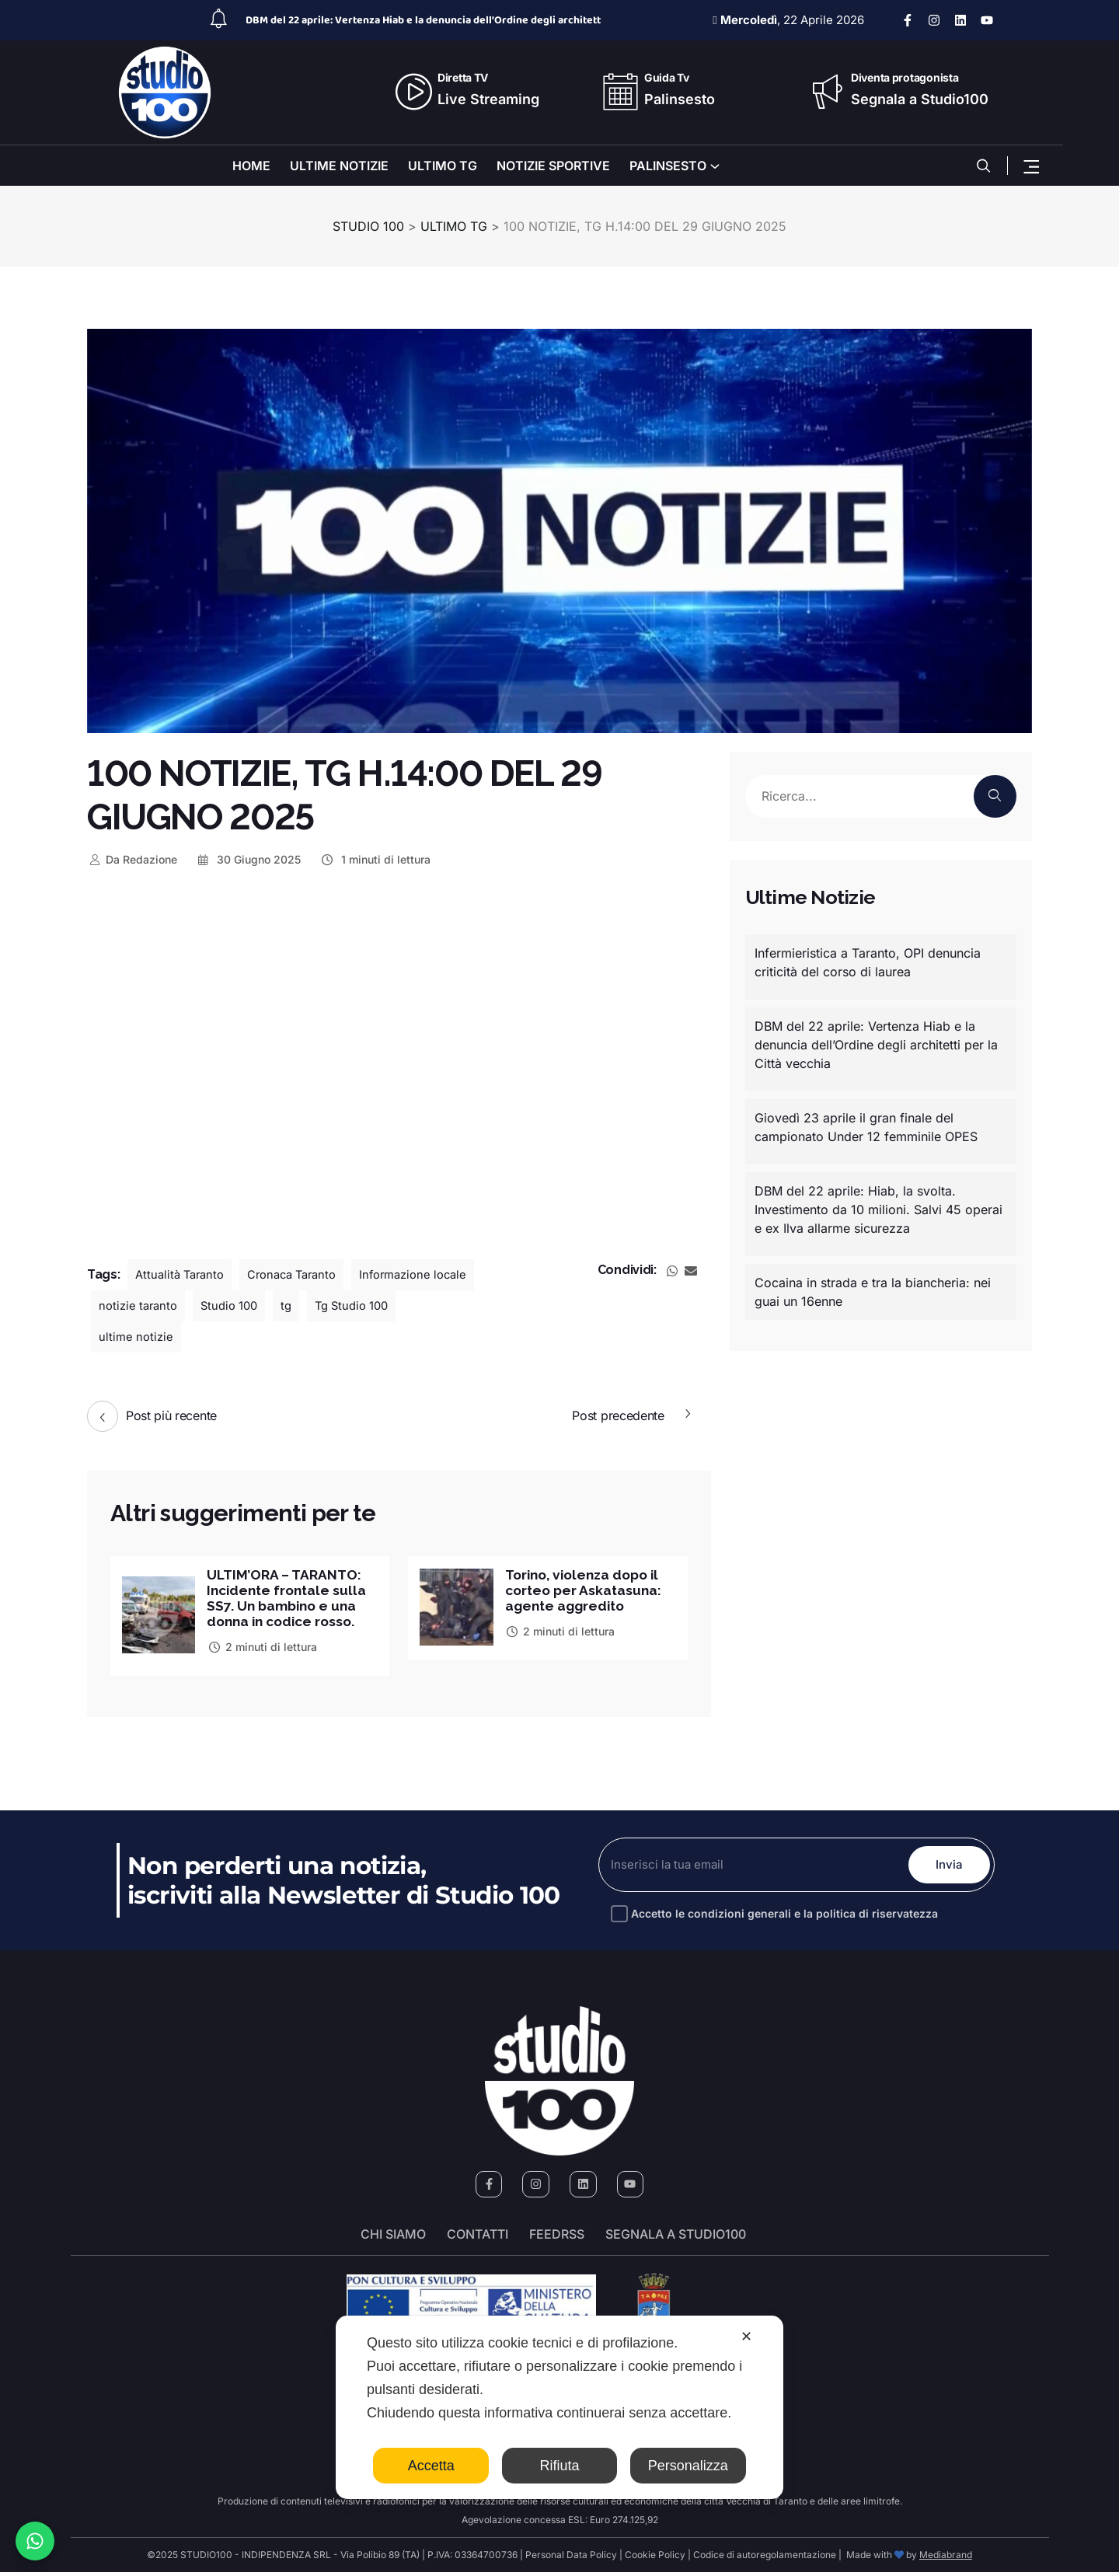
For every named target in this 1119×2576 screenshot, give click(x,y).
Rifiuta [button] (559, 2465)
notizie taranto (280, 1306)
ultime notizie (242, 1337)
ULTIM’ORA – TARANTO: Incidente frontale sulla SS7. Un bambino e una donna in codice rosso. (289, 1599)
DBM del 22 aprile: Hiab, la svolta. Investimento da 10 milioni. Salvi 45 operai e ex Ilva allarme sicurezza (878, 1209)
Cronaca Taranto (303, 1275)
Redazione (132, 859)
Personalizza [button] (688, 2465)
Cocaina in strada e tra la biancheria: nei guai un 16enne (873, 1292)
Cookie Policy (655, 2558)
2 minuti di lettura (262, 1649)
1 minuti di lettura (375, 859)
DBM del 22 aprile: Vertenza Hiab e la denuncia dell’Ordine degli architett (423, 20)
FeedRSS (556, 2238)
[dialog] (559, 2407)
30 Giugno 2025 (249, 859)
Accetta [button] (431, 2465)
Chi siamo (393, 2238)
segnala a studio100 (675, 2238)
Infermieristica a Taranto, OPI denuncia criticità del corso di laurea (868, 962)
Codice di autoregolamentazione (763, 2558)
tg (436, 1306)
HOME (251, 165)
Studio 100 (376, 1306)
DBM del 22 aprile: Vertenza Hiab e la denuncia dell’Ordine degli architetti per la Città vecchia (876, 1044)
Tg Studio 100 (139, 1337)
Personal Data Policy (571, 2558)
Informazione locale (156, 1306)
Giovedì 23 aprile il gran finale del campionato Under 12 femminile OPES (866, 1127)
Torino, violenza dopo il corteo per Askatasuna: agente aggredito (587, 1591)
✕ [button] (746, 2336)
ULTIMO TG (442, 165)
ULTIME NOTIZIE (339, 165)
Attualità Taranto (183, 1275)
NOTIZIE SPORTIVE (553, 165)
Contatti (477, 2238)
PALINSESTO (667, 165)
